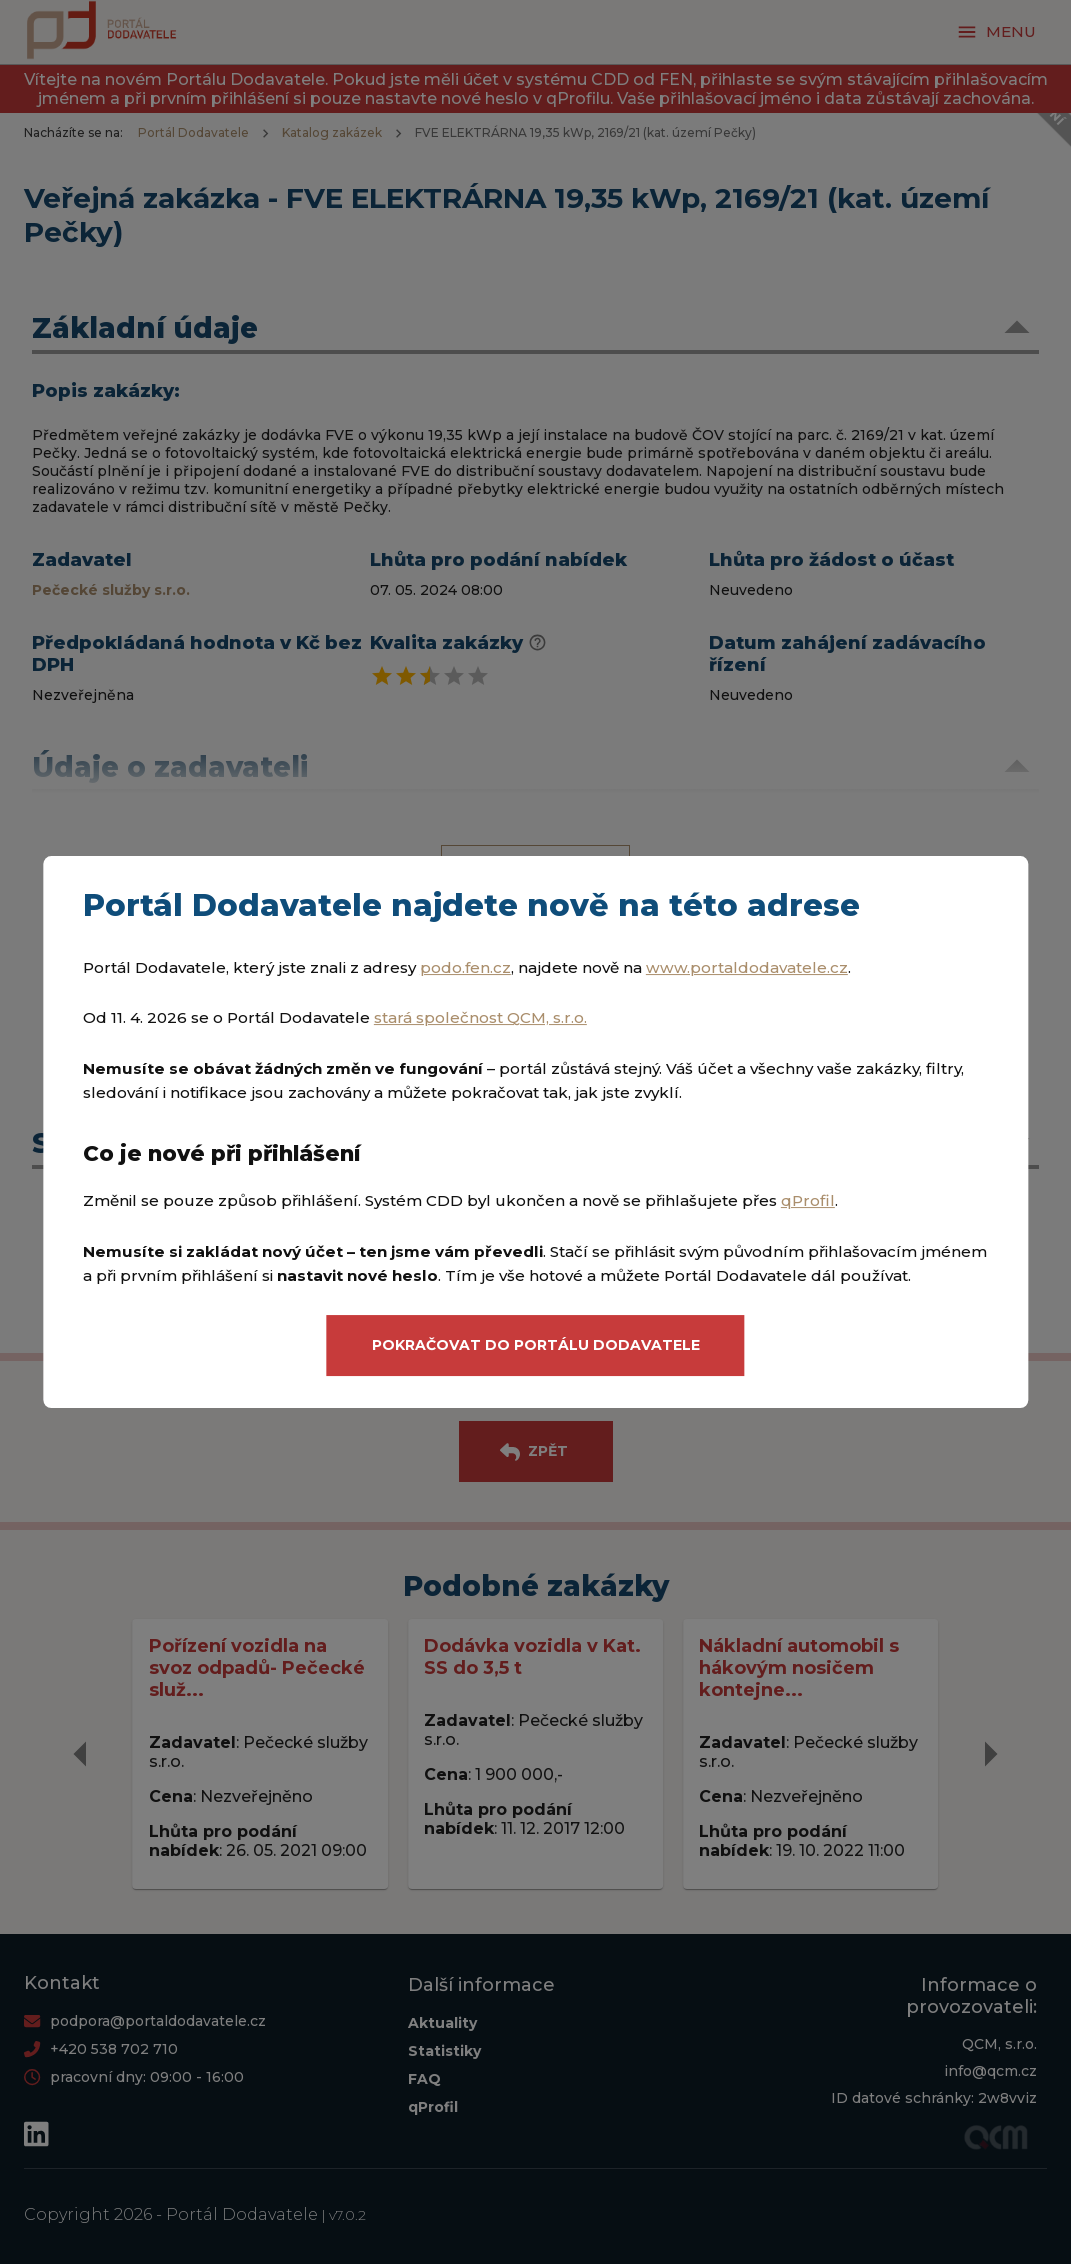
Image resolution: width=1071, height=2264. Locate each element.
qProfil (808, 1201)
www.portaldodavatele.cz (747, 967)
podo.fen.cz (465, 967)
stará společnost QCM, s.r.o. (480, 1017)
